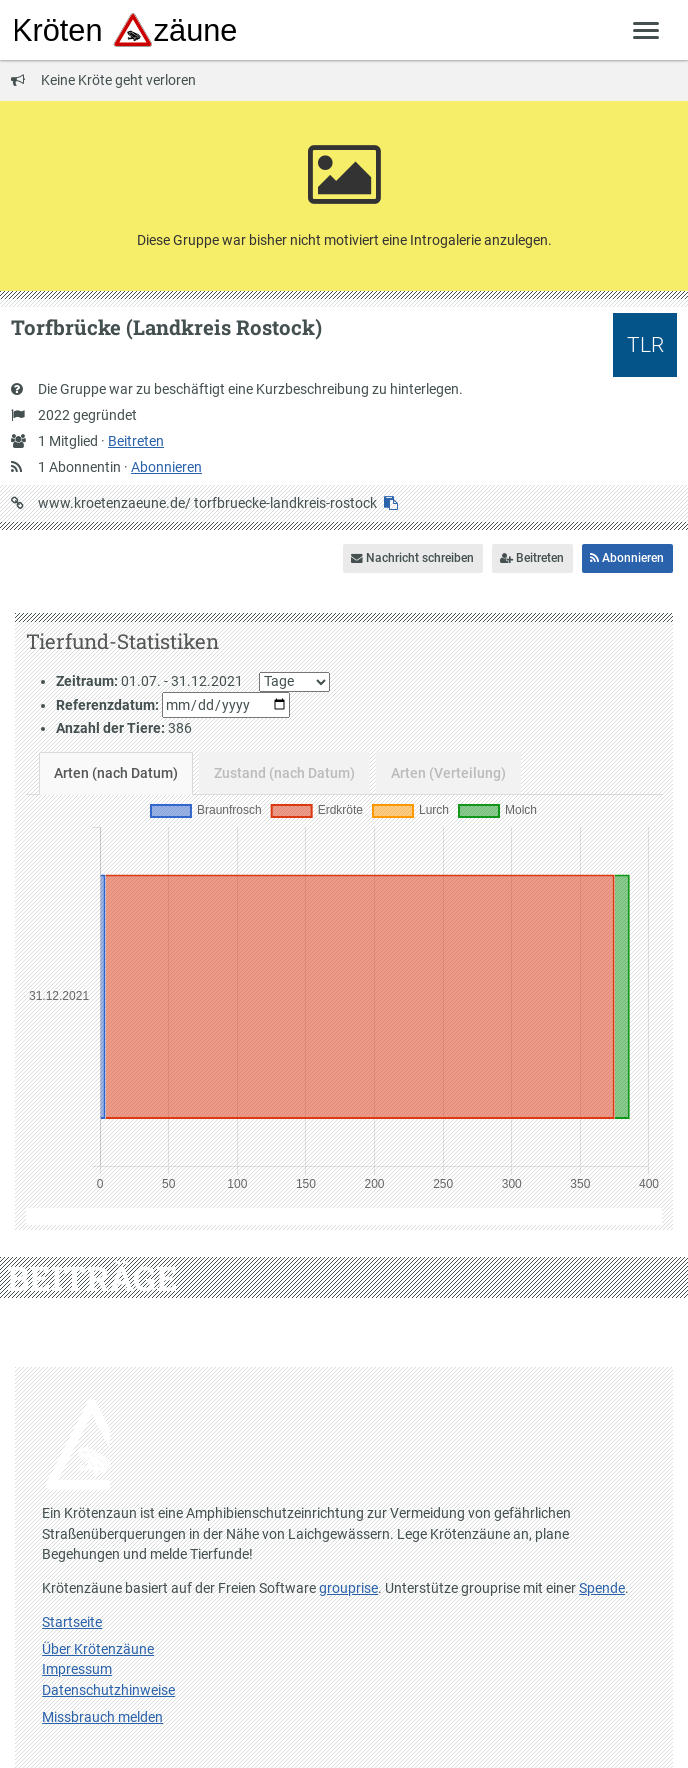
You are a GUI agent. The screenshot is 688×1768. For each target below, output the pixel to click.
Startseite (72, 1622)
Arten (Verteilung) (448, 773)
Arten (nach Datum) (116, 773)
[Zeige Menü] (646, 29)
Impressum (77, 1669)
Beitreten (136, 441)
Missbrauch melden (102, 1717)
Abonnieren (166, 467)
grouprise (348, 1588)
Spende (602, 1588)
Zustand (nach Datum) (284, 773)
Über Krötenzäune (98, 1649)
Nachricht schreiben (412, 558)
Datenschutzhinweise (108, 1690)
